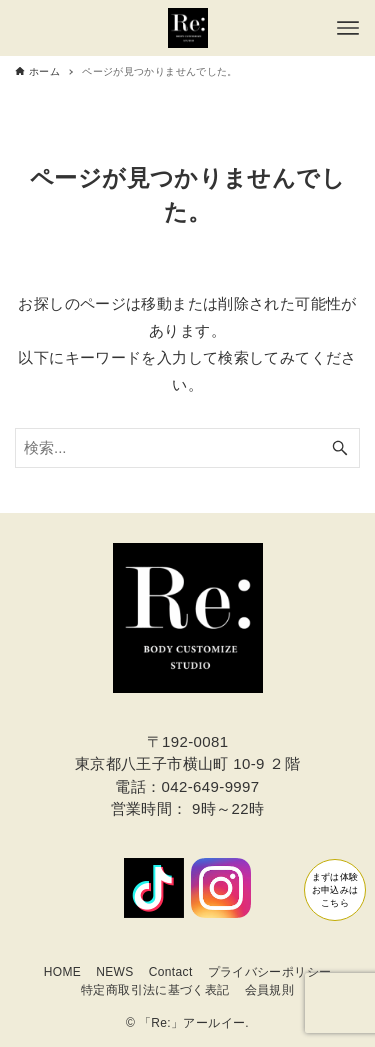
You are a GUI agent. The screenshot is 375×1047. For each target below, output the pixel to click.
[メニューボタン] (348, 28)
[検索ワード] (187, 448)
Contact (171, 972)
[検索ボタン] (340, 448)
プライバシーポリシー (270, 972)
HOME (63, 972)
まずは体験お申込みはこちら (307, 869)
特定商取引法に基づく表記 (155, 990)
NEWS (115, 972)
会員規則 (270, 990)
